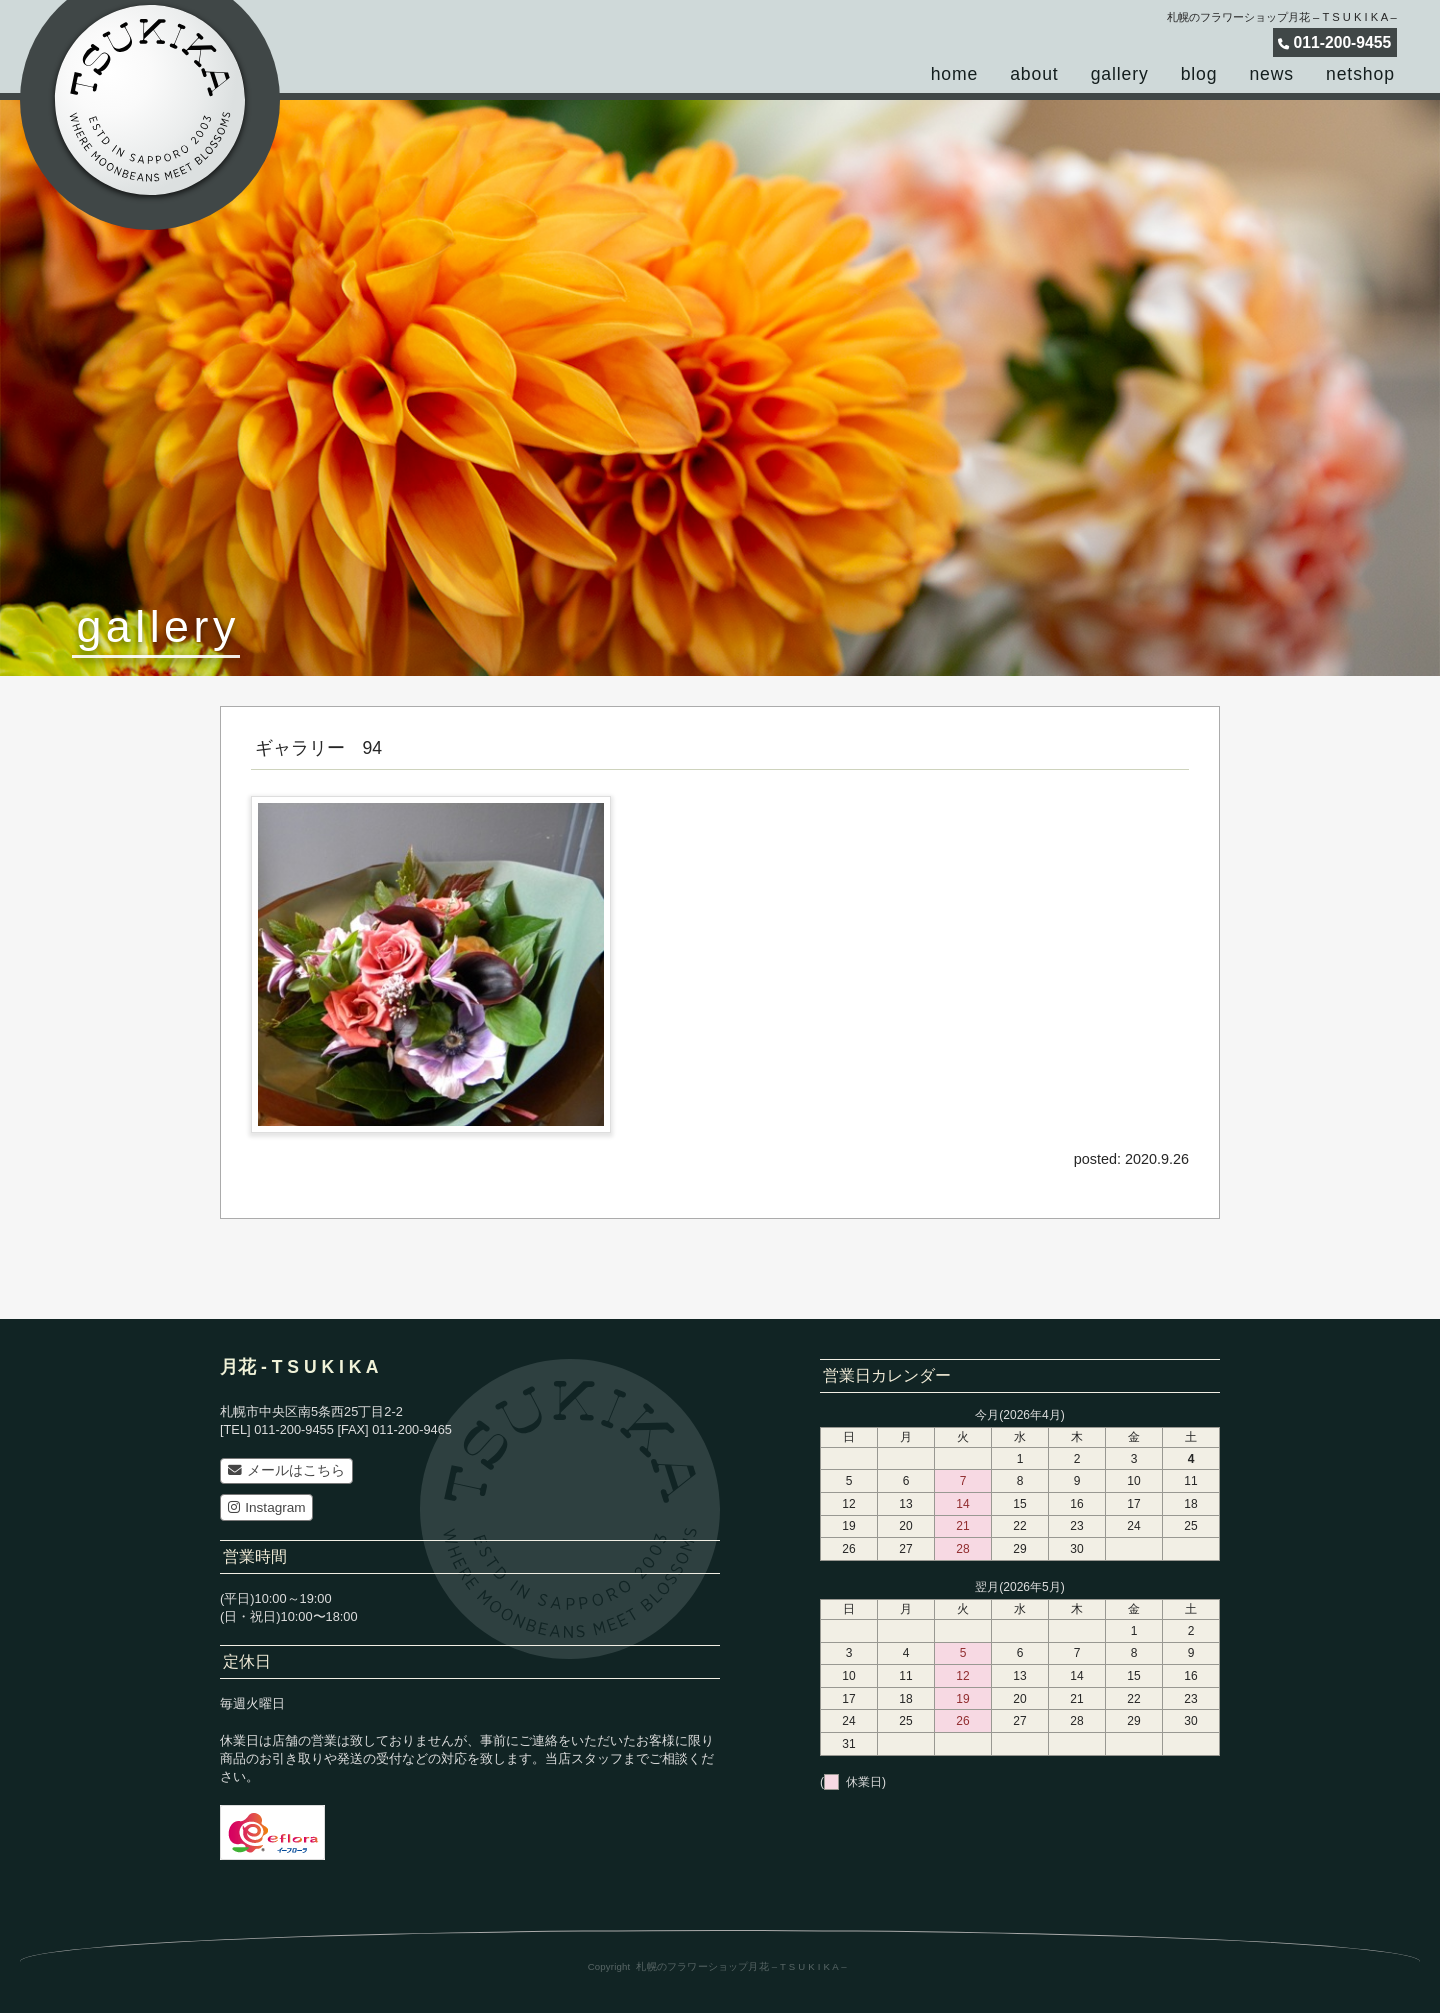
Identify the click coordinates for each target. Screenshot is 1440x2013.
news (1271, 74)
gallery (1120, 74)
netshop (1360, 74)
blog (1199, 74)
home (955, 74)
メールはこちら (286, 1470)
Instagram (267, 1507)
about (1034, 74)
